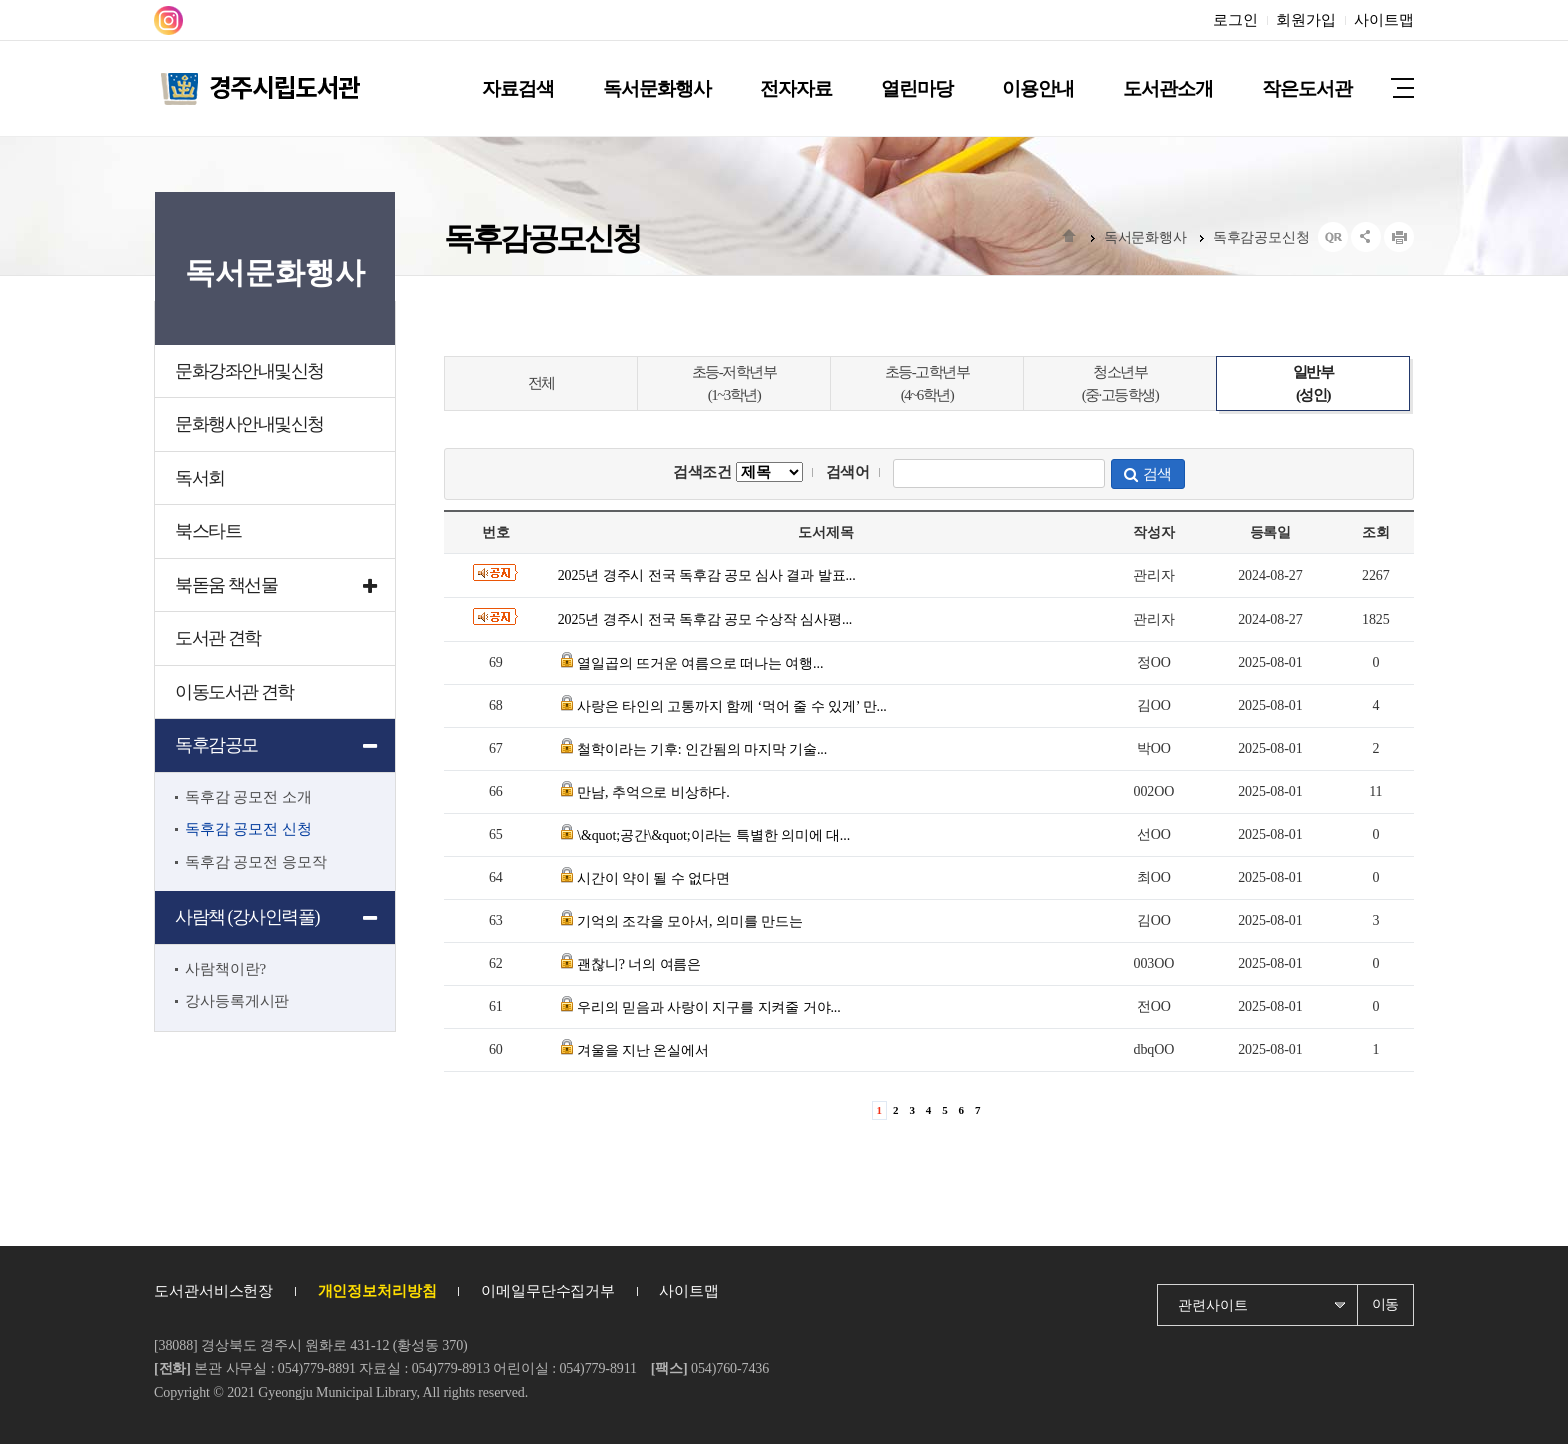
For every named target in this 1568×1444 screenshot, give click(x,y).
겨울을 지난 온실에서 (643, 1050)
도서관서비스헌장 (213, 1291)
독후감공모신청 (1261, 237)
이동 (1386, 1304)
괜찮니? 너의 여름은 (639, 964)
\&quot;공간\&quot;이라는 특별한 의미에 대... (713, 835)
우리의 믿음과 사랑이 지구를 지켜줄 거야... (709, 1007)
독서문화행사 (1145, 237)
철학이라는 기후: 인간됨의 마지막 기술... (702, 749)
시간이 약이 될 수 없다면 (653, 878)
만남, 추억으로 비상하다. (653, 792)
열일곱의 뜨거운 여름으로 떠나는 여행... (700, 663)
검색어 (848, 472)
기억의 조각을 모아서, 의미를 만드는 (690, 921)
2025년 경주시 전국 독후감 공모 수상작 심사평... (705, 619)
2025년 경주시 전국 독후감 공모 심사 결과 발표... (707, 575)
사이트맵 (1384, 20)
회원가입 (1306, 20)
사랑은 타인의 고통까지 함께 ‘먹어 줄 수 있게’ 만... (732, 706)
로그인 (1235, 20)
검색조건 (738, 472)
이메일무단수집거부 (548, 1291)
